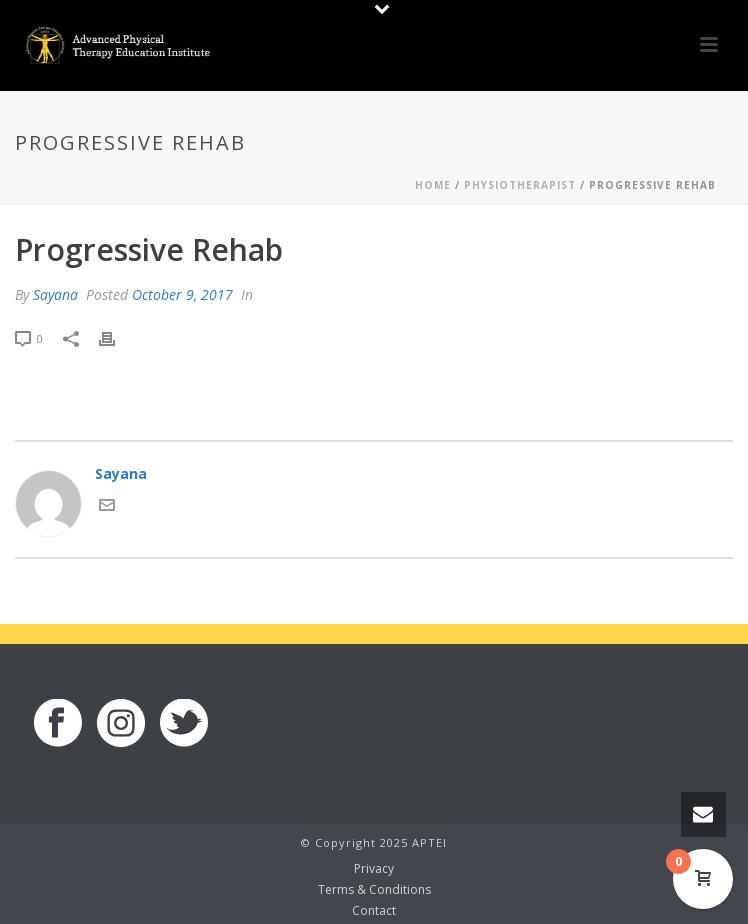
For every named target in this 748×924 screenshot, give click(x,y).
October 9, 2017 (182, 294)
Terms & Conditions (374, 890)
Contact (374, 911)
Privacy (374, 869)
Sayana (55, 294)
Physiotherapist (520, 185)
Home (433, 185)
